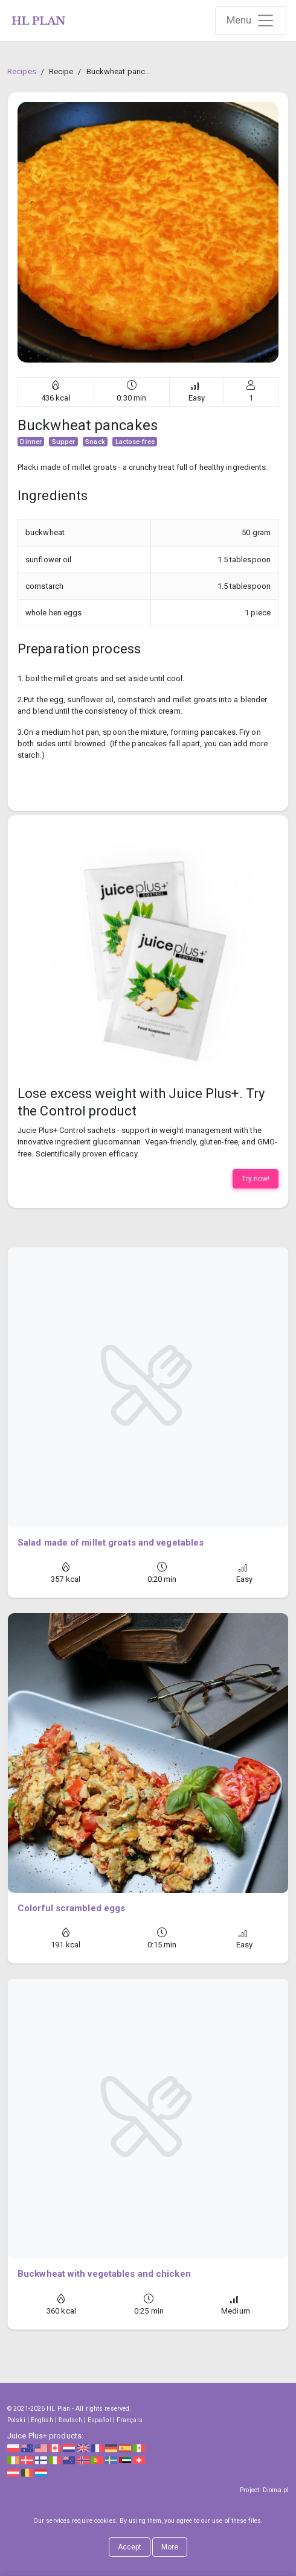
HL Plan (58, 2409)
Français (130, 2420)
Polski (16, 2420)
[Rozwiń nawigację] (251, 21)
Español (99, 2420)
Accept (130, 2547)
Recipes (21, 71)
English (42, 2420)
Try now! (256, 1179)
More (169, 2547)
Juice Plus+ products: (45, 2435)
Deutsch (70, 2420)
